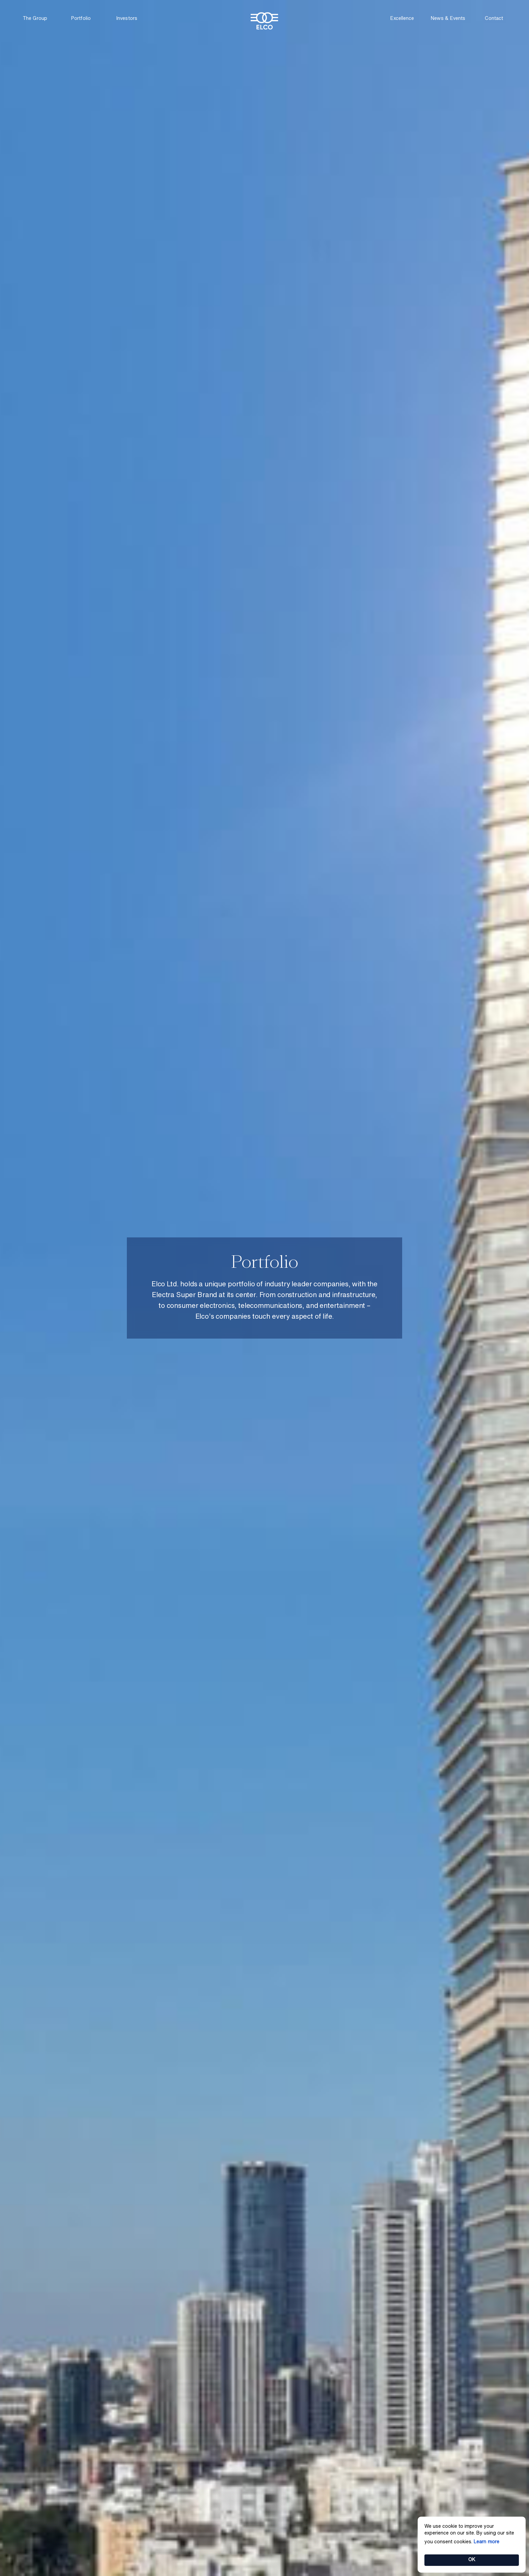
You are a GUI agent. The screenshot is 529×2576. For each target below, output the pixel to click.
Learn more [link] (486, 2542)
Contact (494, 18)
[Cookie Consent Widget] (472, 2545)
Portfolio (81, 18)
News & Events (448, 18)
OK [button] (471, 2560)
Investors (126, 18)
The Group (35, 18)
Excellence (402, 18)
